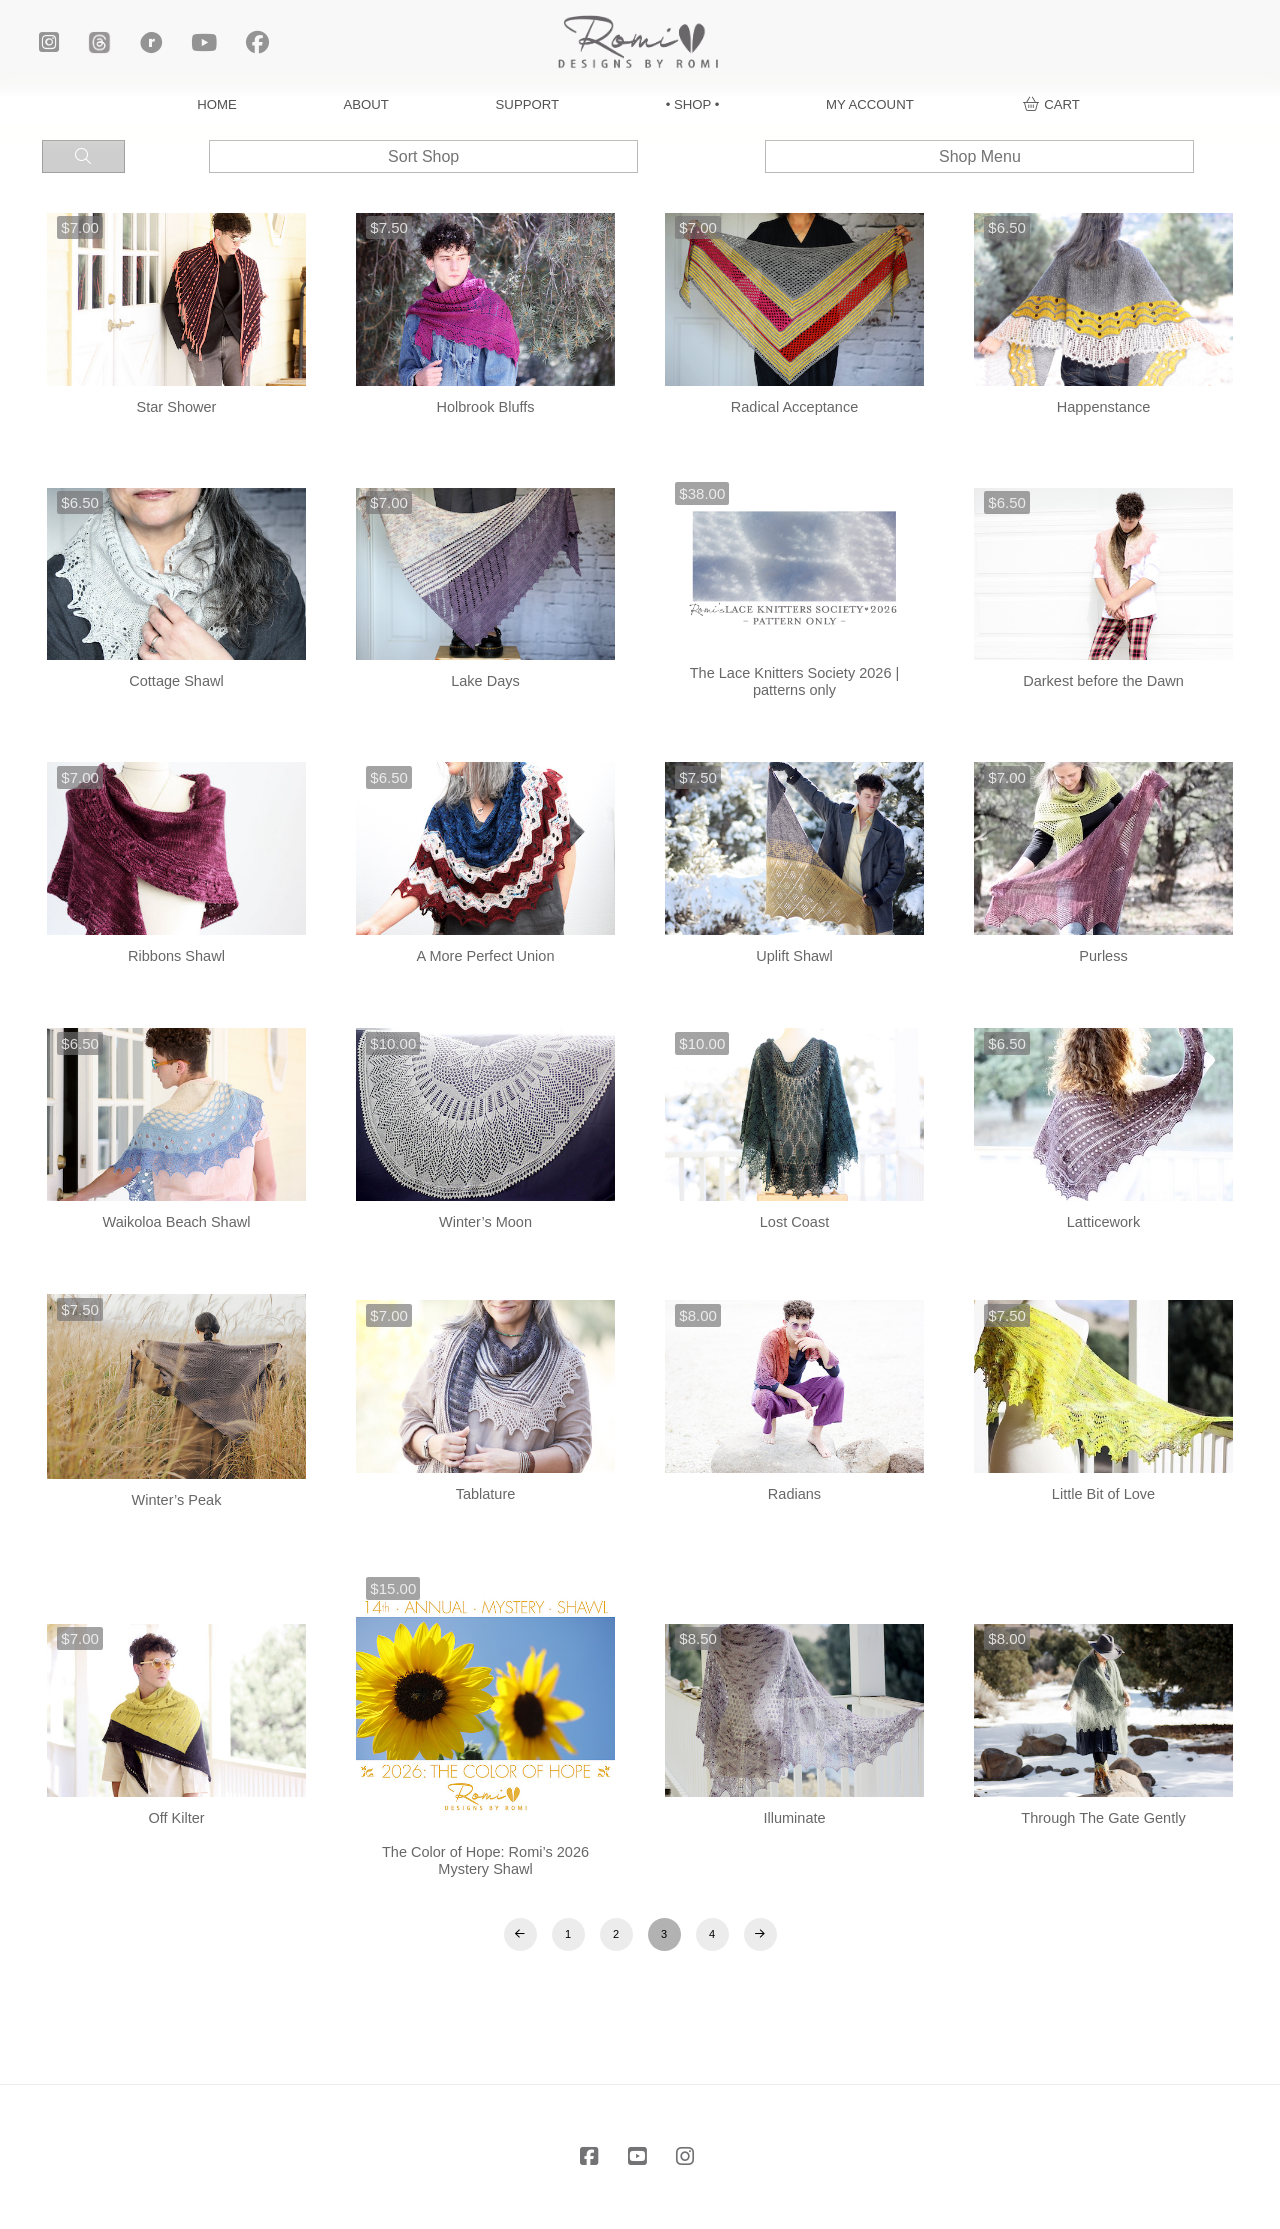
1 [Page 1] (568, 1934)
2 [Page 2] (616, 1934)
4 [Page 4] (712, 1934)
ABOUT (366, 104)
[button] (1051, 104)
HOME (217, 104)
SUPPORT (528, 104)
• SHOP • (693, 104)
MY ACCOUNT (870, 104)
